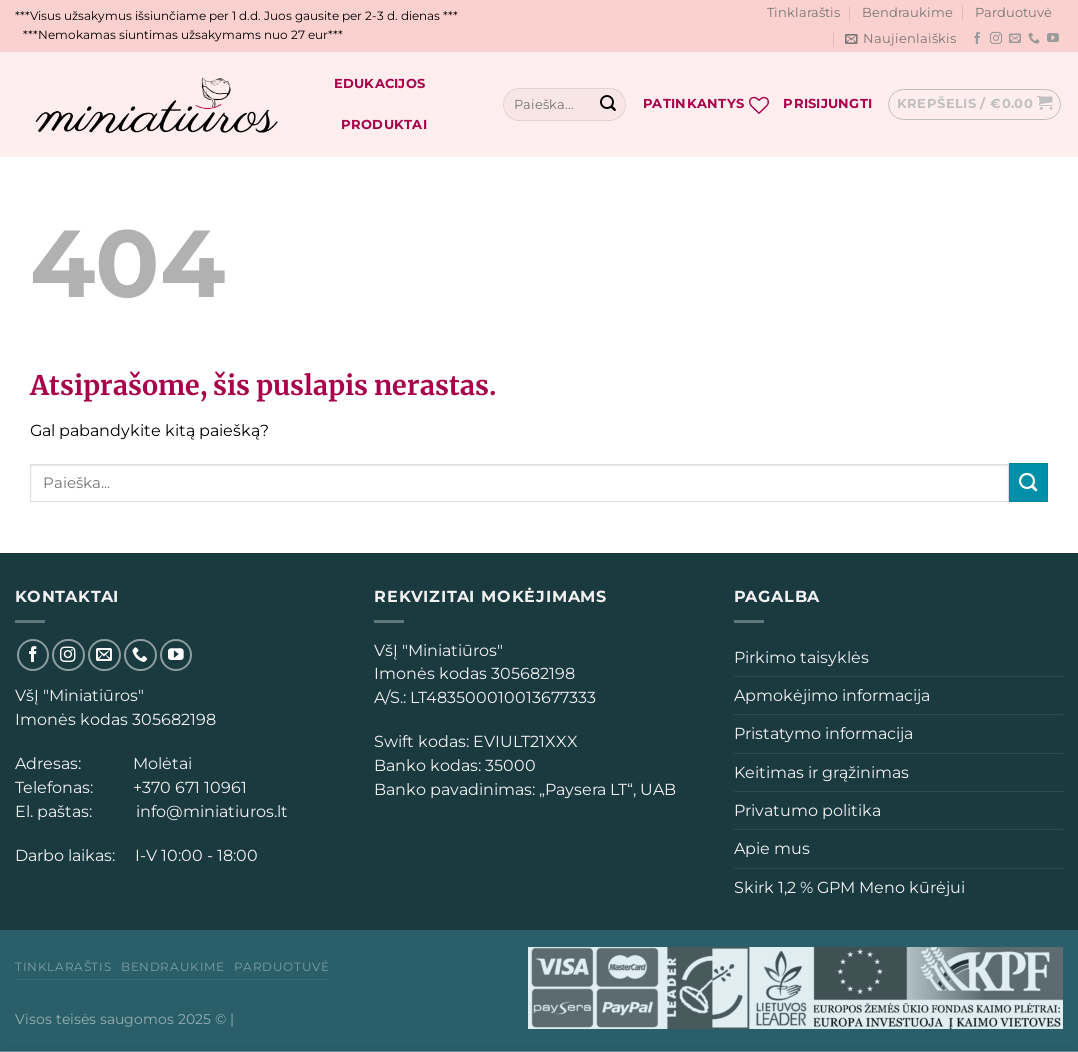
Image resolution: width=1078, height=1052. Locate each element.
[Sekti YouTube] (1053, 39)
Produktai (384, 124)
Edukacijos (380, 83)
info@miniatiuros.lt (210, 811)
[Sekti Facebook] (977, 39)
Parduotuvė (1013, 12)
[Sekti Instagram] (996, 39)
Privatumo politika (807, 810)
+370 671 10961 (186, 787)
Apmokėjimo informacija (832, 695)
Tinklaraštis (803, 12)
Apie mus (772, 848)
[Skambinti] (1034, 39)
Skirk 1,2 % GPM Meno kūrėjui (849, 887)
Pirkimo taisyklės (801, 657)
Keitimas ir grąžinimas (821, 772)
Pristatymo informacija (823, 733)
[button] (390, 697)
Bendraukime (907, 12)
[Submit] (608, 104)
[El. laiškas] (1015, 39)
